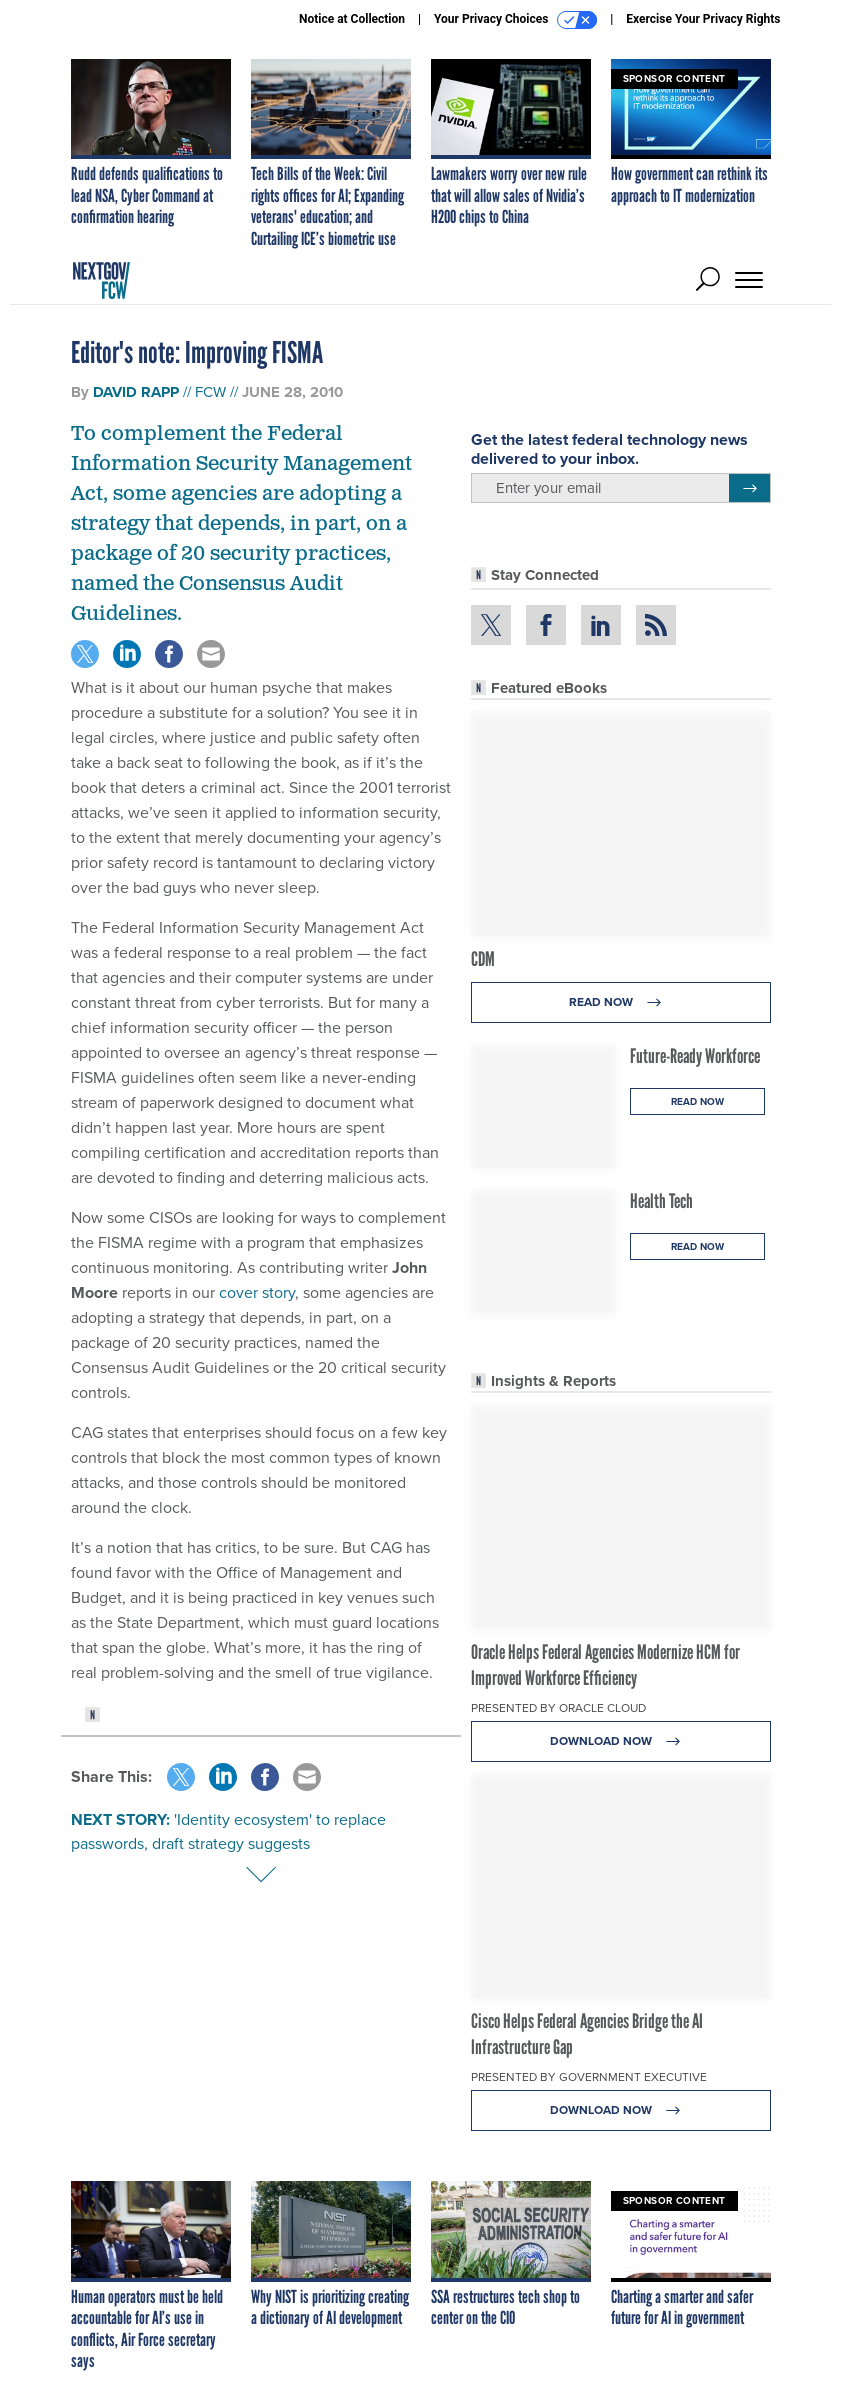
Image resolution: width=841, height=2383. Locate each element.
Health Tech (661, 1201)
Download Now (620, 1741)
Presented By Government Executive (589, 2077)
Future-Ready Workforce (695, 1056)
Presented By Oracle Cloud (558, 1708)
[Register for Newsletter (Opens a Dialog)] (749, 488)
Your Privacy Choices (515, 20)
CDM (483, 959)
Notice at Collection (352, 19)
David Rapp (136, 392)
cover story (257, 1292)
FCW (210, 392)
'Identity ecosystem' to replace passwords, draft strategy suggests (228, 1831)
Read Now (620, 1002)
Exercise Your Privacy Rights (703, 19)
